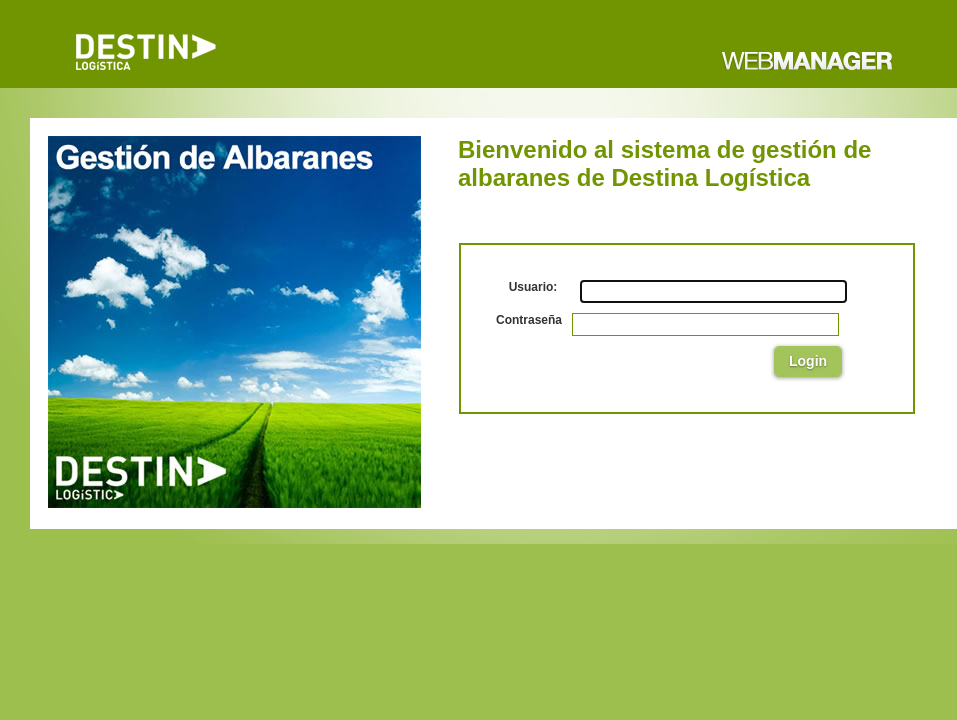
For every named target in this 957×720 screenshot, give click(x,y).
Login (808, 361)
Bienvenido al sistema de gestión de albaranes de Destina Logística (664, 163)
